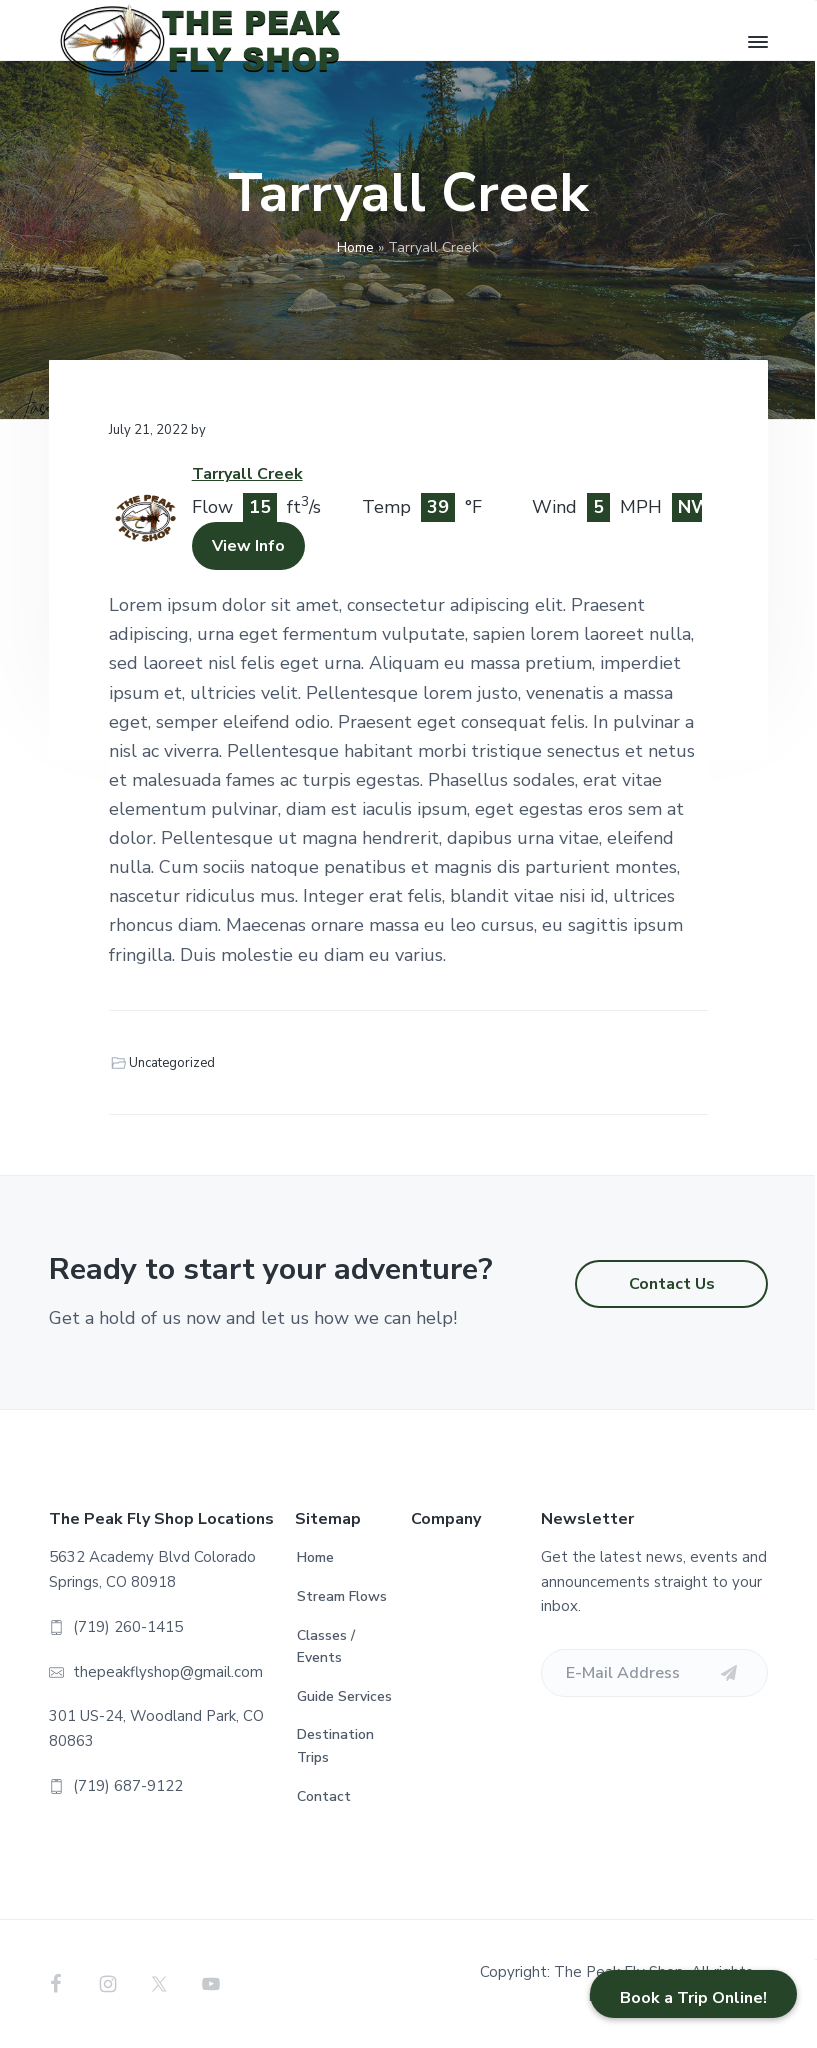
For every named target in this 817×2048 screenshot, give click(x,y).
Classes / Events (326, 1647)
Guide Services (344, 1696)
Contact (324, 1796)
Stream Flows (342, 1596)
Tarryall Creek (247, 474)
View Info (248, 546)
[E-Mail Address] (654, 1673)
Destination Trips (335, 1746)
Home (355, 247)
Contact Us (672, 1284)
